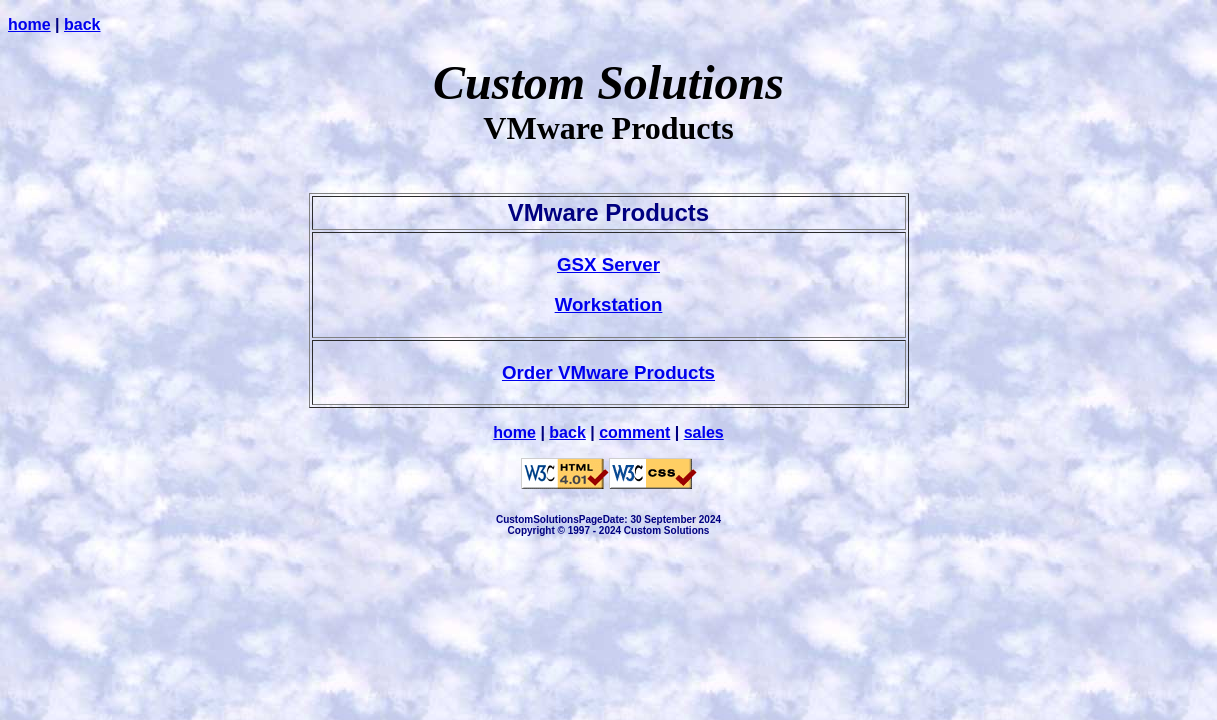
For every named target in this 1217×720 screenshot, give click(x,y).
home (29, 24)
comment (634, 432)
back (82, 24)
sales (704, 432)
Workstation (609, 304)
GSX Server (608, 264)
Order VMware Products (608, 372)
